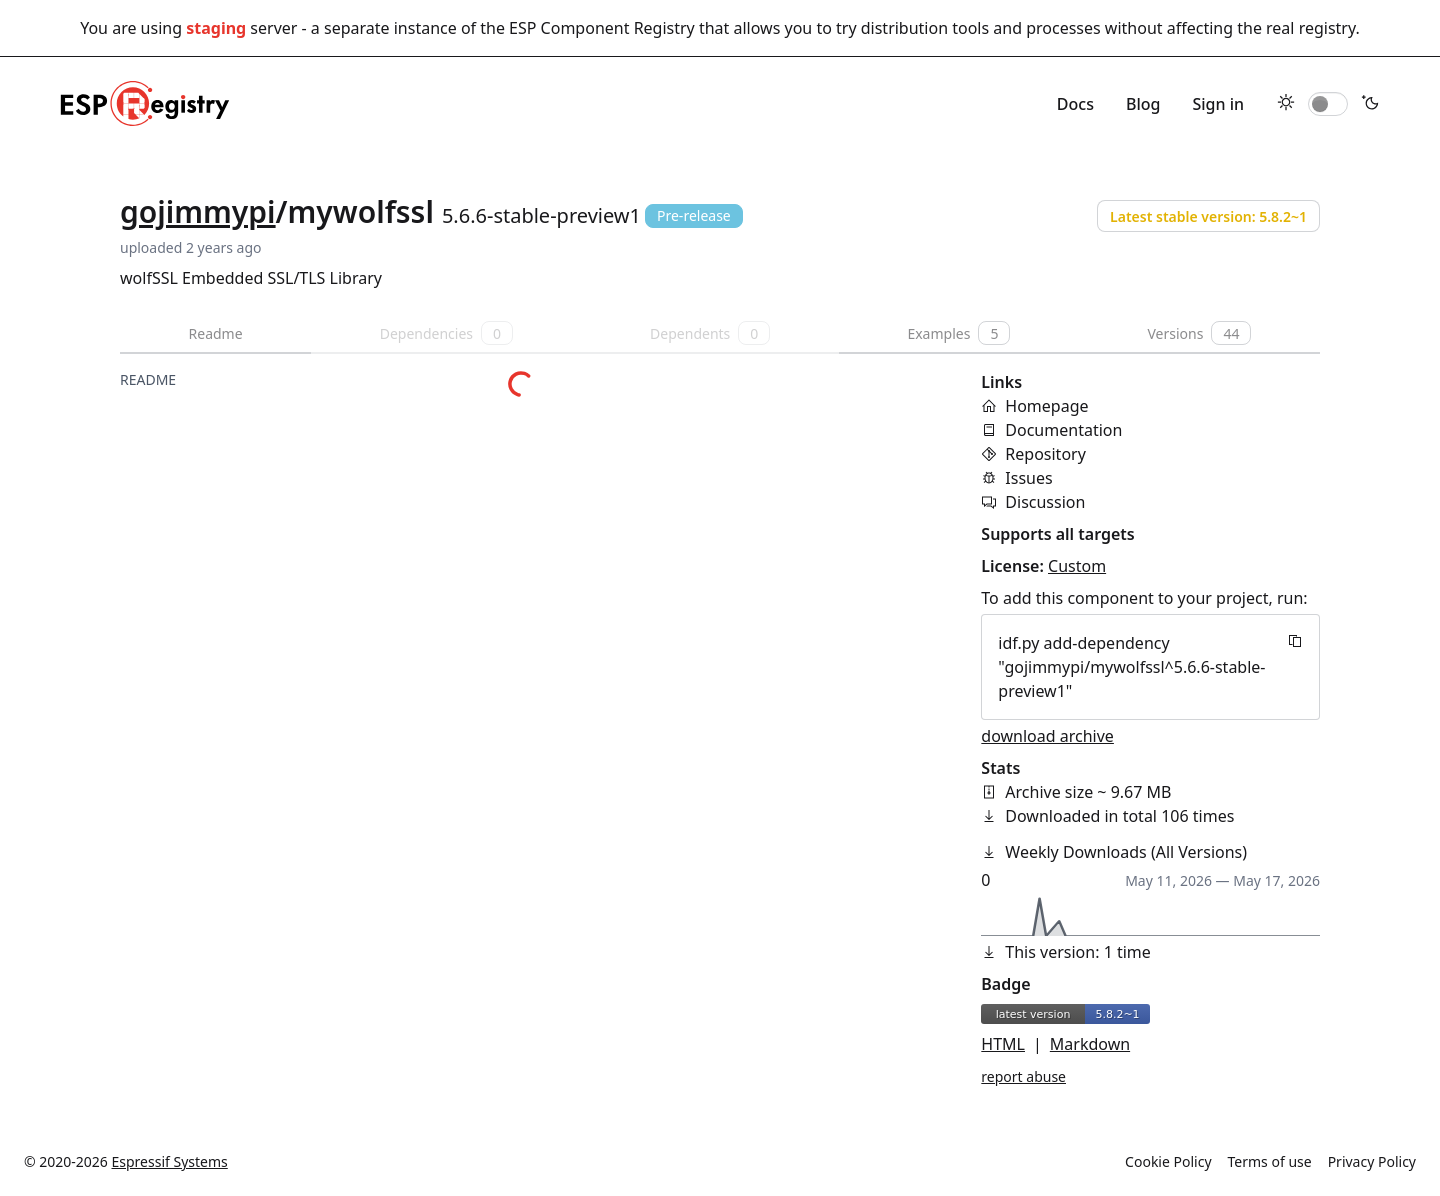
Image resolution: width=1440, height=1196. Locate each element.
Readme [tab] (216, 333)
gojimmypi (198, 211)
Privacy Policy (1372, 1161)
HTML (1003, 1044)
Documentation (1063, 430)
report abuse (1023, 1076)
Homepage (1046, 406)
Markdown (1090, 1044)
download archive (1047, 736)
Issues (1028, 478)
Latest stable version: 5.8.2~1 (1208, 216)
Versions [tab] (1199, 333)
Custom (1077, 566)
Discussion (1045, 502)
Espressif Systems (170, 1161)
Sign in (1218, 104)
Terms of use (1270, 1161)
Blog (1143, 104)
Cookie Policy (1168, 1161)
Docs (1075, 104)
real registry (1310, 28)
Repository (1045, 454)
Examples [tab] (958, 333)
